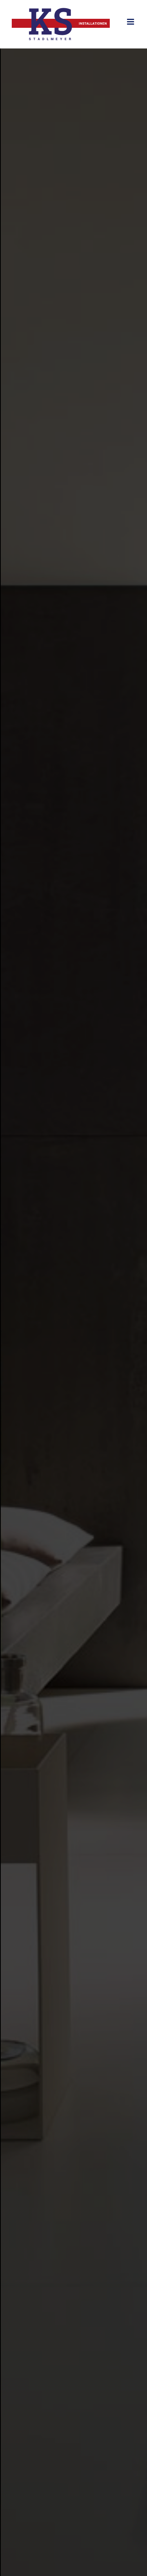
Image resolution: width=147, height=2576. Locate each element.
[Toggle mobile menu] (131, 22)
